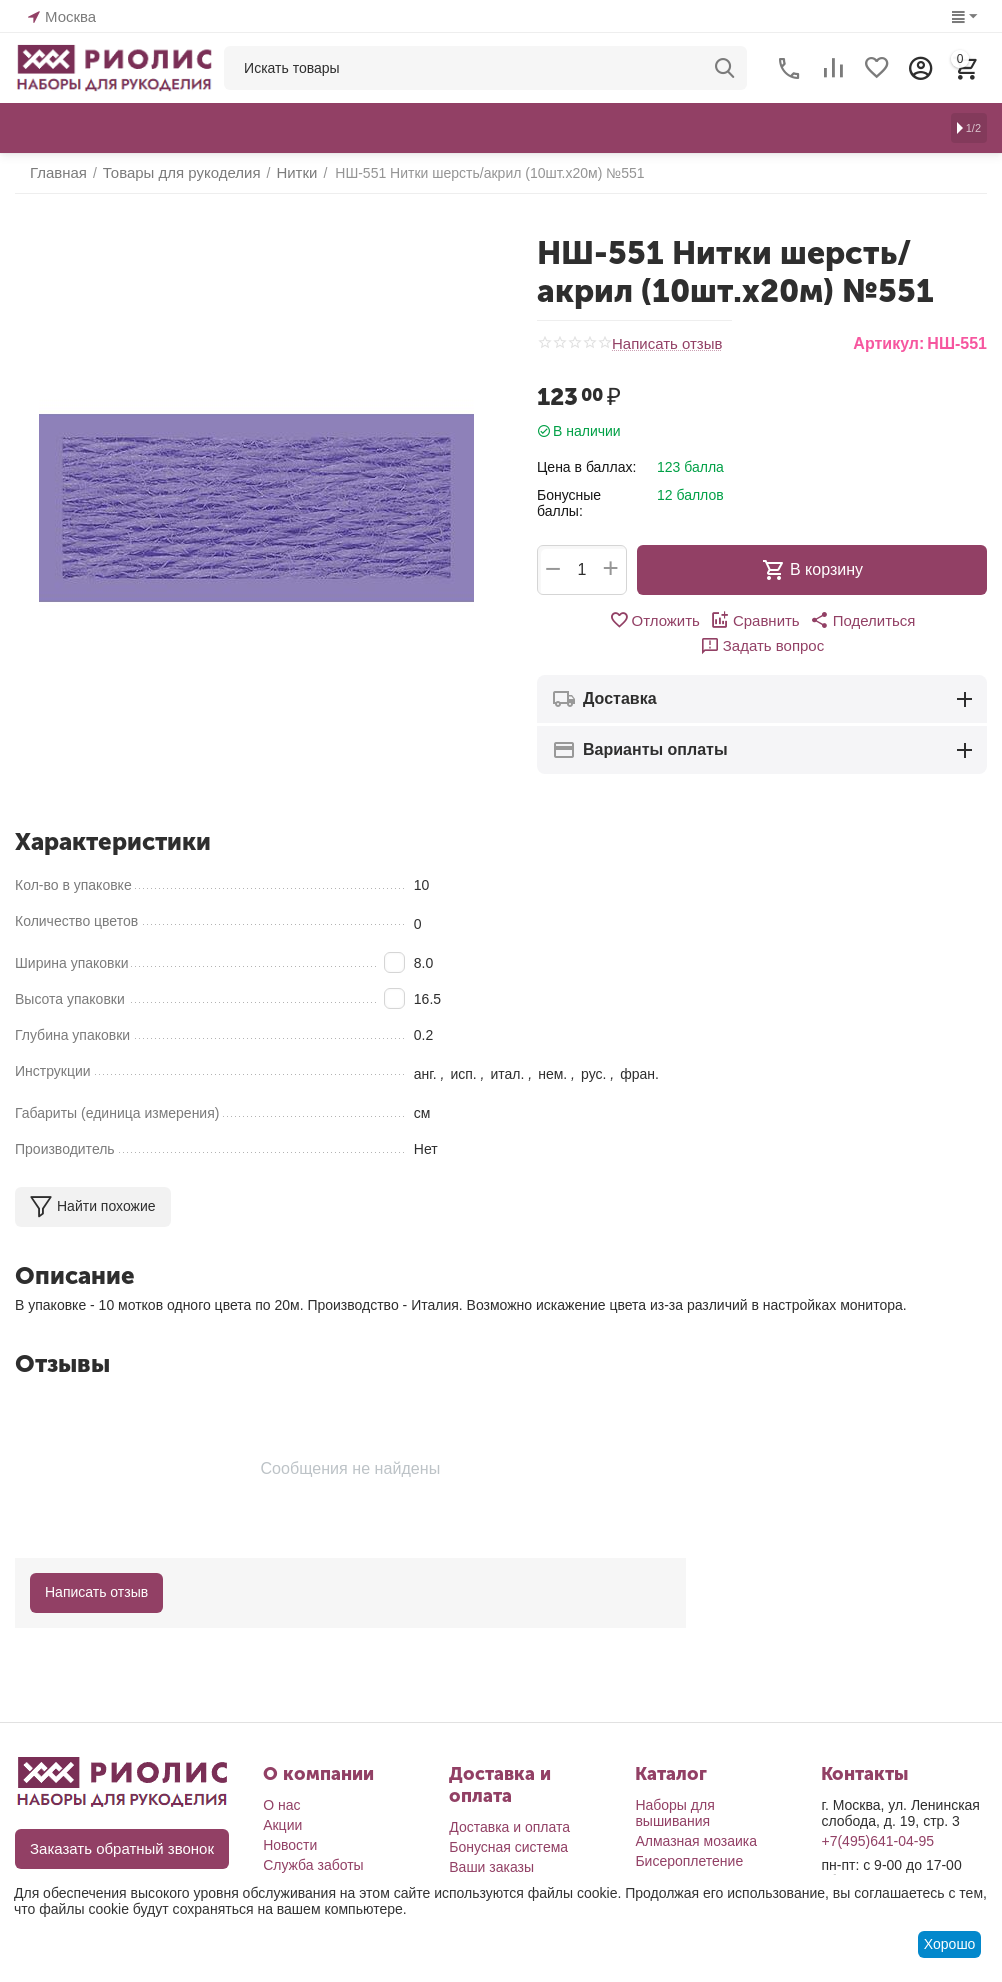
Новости (290, 1845)
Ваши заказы (491, 1867)
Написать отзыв (663, 343)
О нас (281, 1805)
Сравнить (691, 620)
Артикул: (888, 343)
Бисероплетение (689, 1861)
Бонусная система (508, 1847)
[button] (794, 620)
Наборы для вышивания (674, 1813)
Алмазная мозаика (696, 1841)
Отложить (595, 620)
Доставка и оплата (509, 1827)
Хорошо (950, 1944)
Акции (282, 1825)
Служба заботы (313, 1865)
